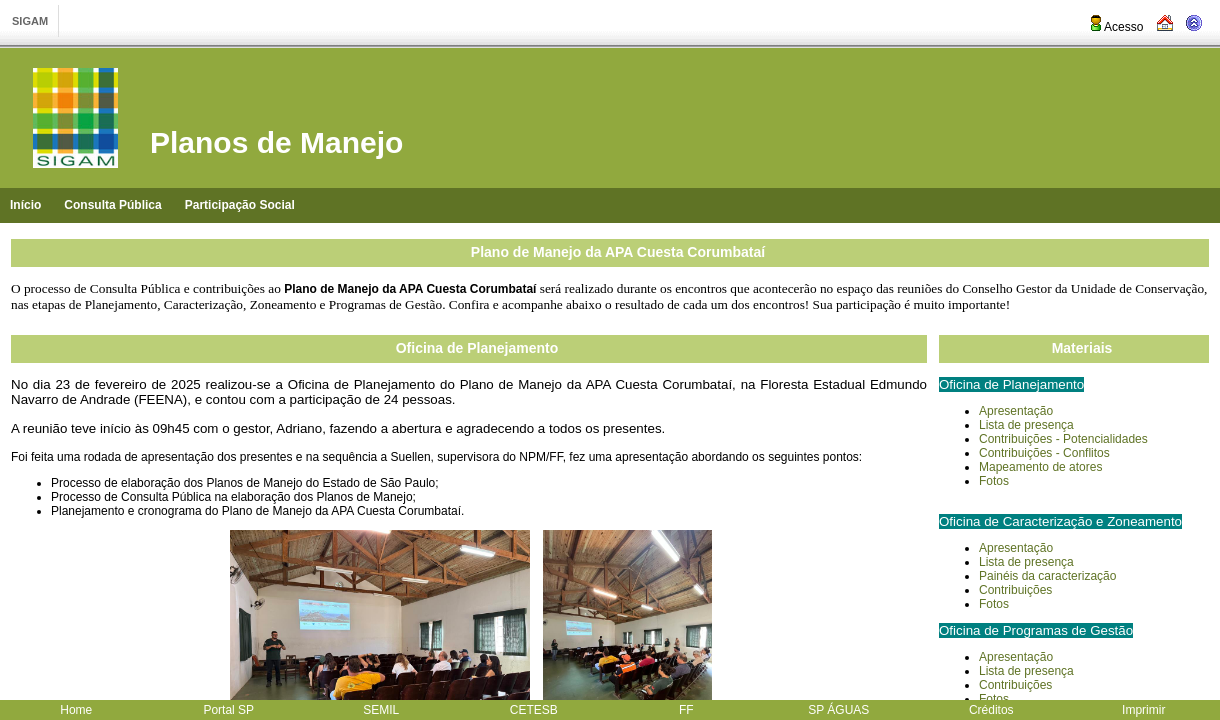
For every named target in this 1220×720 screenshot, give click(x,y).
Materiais (1082, 348)
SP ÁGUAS (838, 710)
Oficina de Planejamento (477, 348)
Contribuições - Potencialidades (1063, 439)
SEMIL (381, 710)
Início (25, 205)
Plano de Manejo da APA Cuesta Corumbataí (618, 252)
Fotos (994, 481)
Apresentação (1016, 411)
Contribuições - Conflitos (1044, 453)
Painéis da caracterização (1047, 576)
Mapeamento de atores (1040, 467)
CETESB (534, 710)
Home (76, 710)
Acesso (1115, 27)
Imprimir (1143, 710)
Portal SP (228, 710)
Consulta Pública (112, 205)
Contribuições (1015, 590)
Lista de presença (1026, 562)
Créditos (991, 710)
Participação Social (240, 205)
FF (686, 710)
